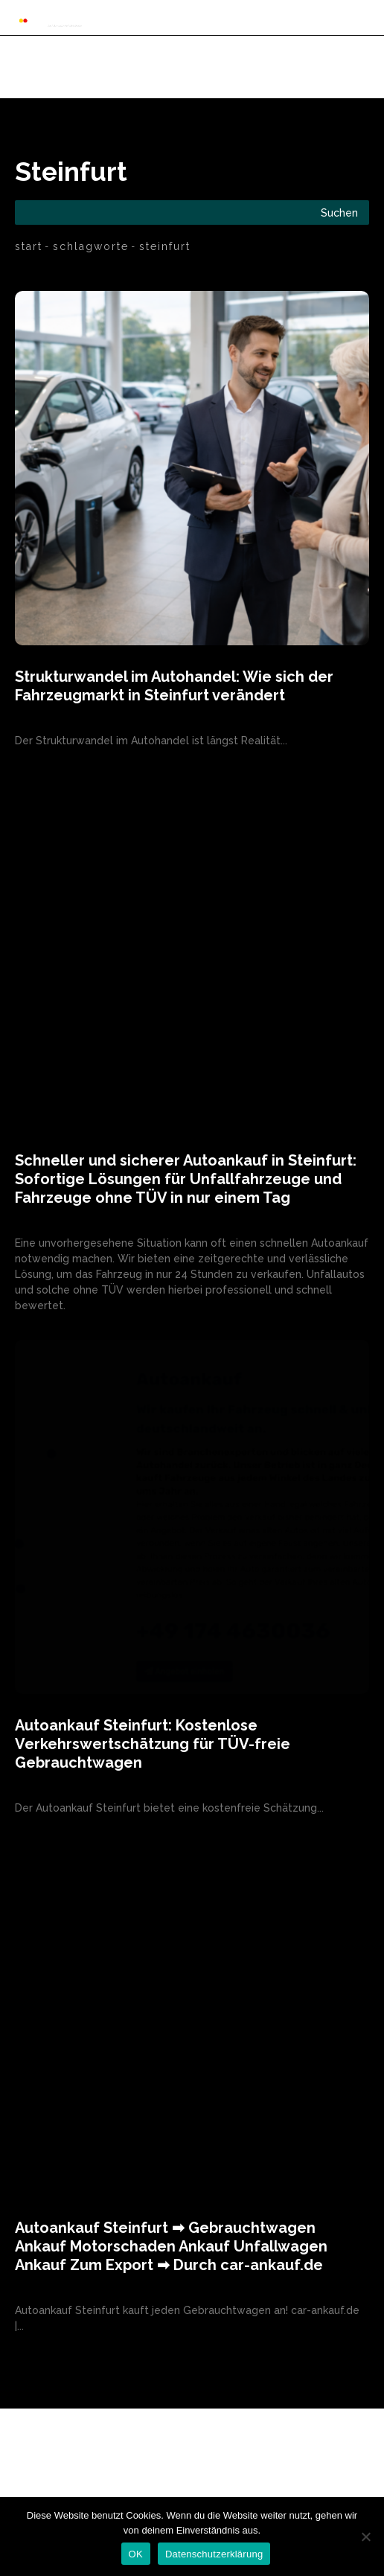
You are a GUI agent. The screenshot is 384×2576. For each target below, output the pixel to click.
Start (28, 246)
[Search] (339, 212)
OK (136, 2554)
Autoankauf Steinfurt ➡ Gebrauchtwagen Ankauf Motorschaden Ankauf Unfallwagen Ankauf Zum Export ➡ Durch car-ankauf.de (171, 2246)
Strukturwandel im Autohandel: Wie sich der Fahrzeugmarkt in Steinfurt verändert (174, 686)
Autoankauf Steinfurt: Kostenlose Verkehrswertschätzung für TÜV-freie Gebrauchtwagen (152, 1743)
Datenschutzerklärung (214, 2554)
